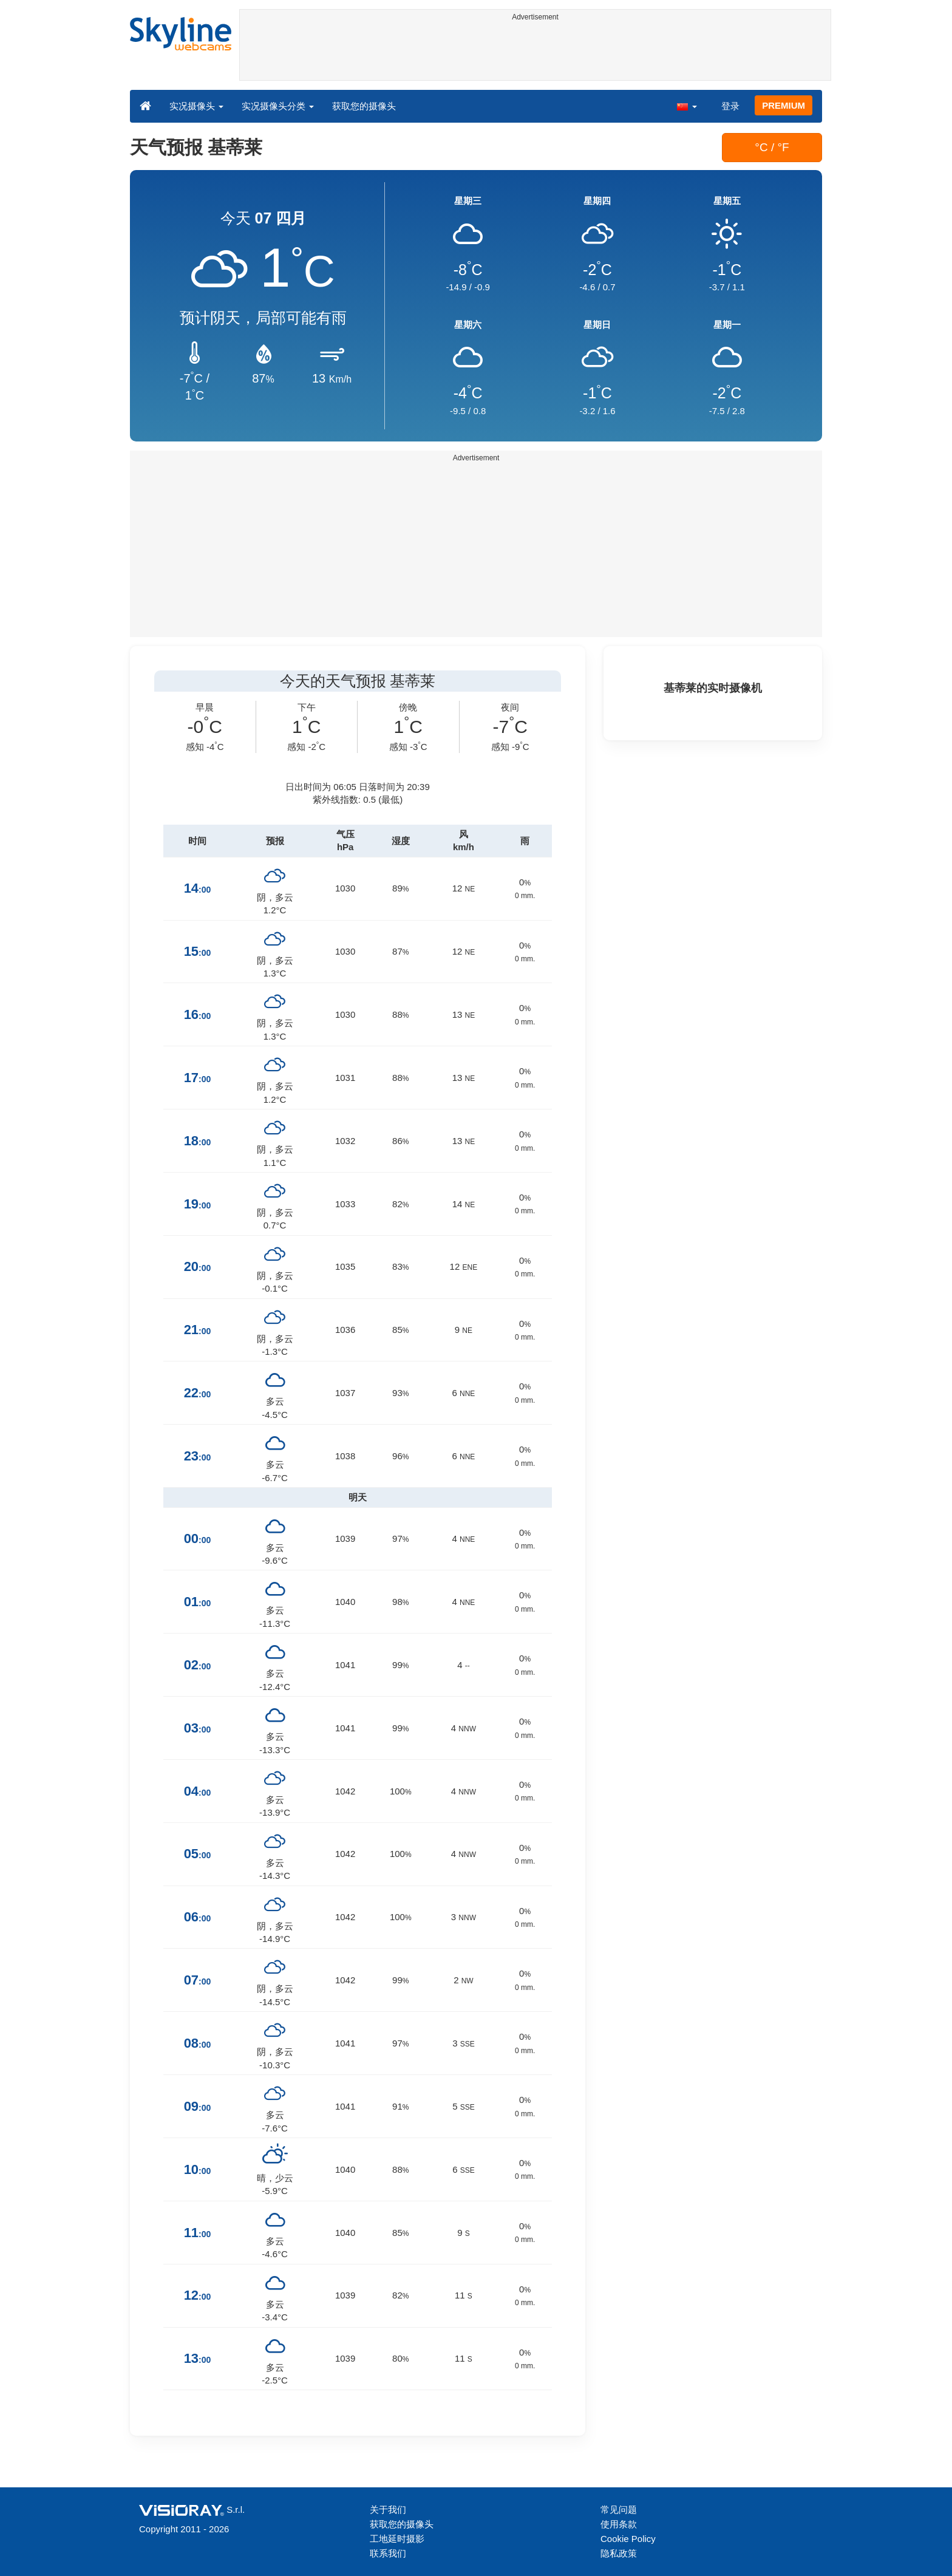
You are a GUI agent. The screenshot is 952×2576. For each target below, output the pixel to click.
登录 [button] (730, 106)
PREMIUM (783, 105)
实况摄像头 (196, 106)
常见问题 (618, 2509)
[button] (686, 105)
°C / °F (772, 147)
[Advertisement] (535, 53)
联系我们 (388, 2553)
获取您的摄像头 (364, 106)
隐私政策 (618, 2553)
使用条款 (618, 2524)
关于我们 (388, 2509)
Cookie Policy (628, 2538)
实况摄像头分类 (278, 106)
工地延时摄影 (397, 2538)
